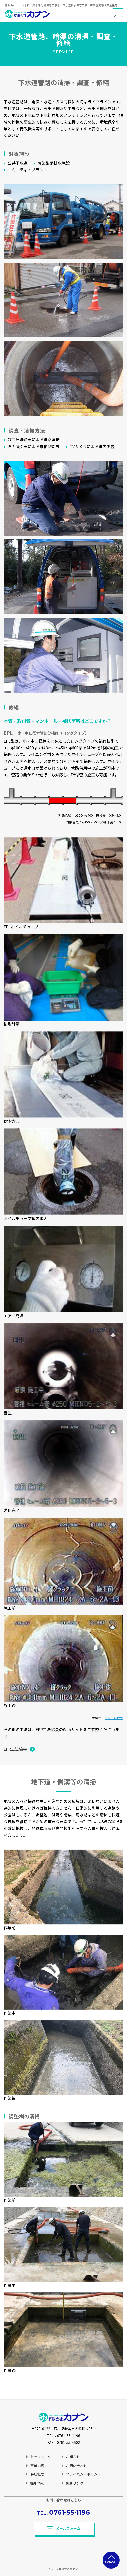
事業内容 (37, 2466)
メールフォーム (67, 2529)
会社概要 (37, 2475)
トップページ (40, 2458)
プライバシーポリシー (83, 2475)
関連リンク (74, 2484)
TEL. (63, 2514)
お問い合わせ (76, 2466)
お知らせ (73, 2458)
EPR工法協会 (114, 1719)
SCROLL (111, 2562)
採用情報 (37, 2484)
